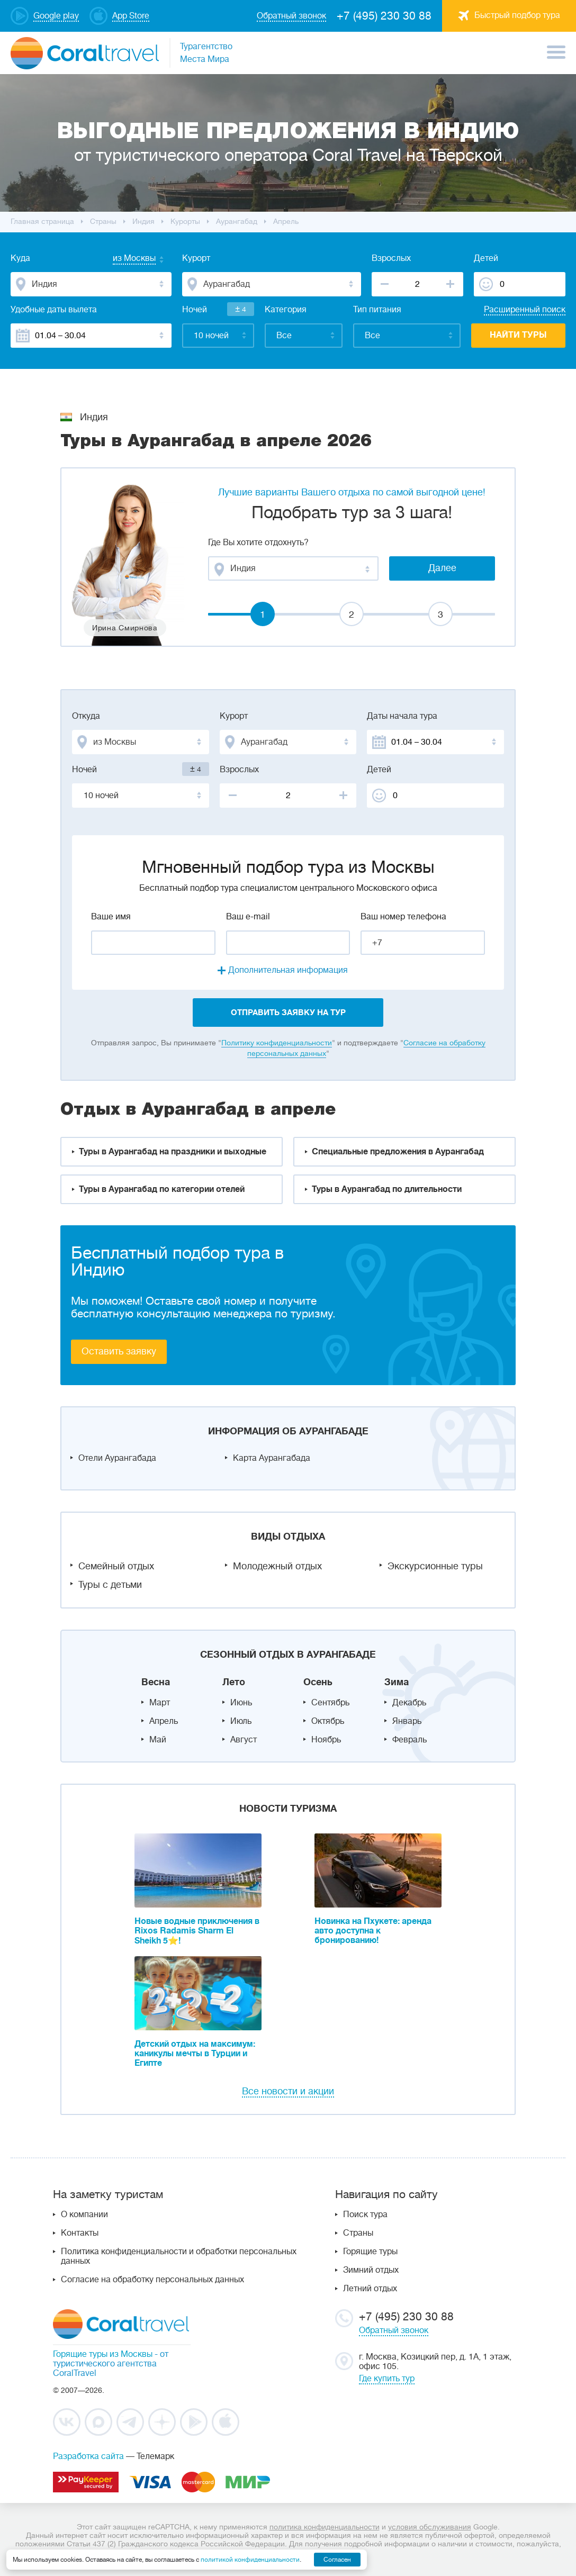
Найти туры (518, 335)
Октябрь (327, 1721)
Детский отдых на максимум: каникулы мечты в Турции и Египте (194, 2053)
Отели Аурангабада (117, 1458)
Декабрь (409, 1702)
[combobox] (124, 259)
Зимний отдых (371, 2270)
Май (157, 1740)
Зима (396, 1682)
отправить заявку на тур (288, 1012)
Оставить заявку (119, 1351)
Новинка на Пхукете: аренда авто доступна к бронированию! (372, 1931)
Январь (406, 1721)
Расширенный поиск (524, 309)
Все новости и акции (288, 2091)
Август (243, 1740)
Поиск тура (365, 2214)
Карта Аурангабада (271, 1458)
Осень (317, 1682)
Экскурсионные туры (435, 1566)
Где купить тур (387, 2378)
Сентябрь (330, 1702)
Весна (155, 1682)
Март (159, 1702)
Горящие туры (370, 2251)
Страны (358, 2233)
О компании (84, 2214)
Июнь (241, 1702)
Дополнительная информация (288, 970)
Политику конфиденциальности (276, 1042)
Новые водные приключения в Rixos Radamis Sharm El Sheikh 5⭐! (196, 1931)
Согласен (337, 2559)
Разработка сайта (88, 2456)
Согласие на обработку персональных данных (152, 2279)
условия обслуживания (429, 2527)
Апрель (163, 1721)
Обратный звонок (393, 2330)
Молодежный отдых (277, 1566)
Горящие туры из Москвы (102, 2354)
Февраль (409, 1740)
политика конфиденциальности (324, 2527)
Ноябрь (326, 1740)
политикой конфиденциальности (250, 2559)
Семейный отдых (116, 1566)
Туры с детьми (110, 1584)
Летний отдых (370, 2288)
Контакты (79, 2233)
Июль (240, 1721)
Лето (233, 1682)
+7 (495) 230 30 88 (384, 16)
